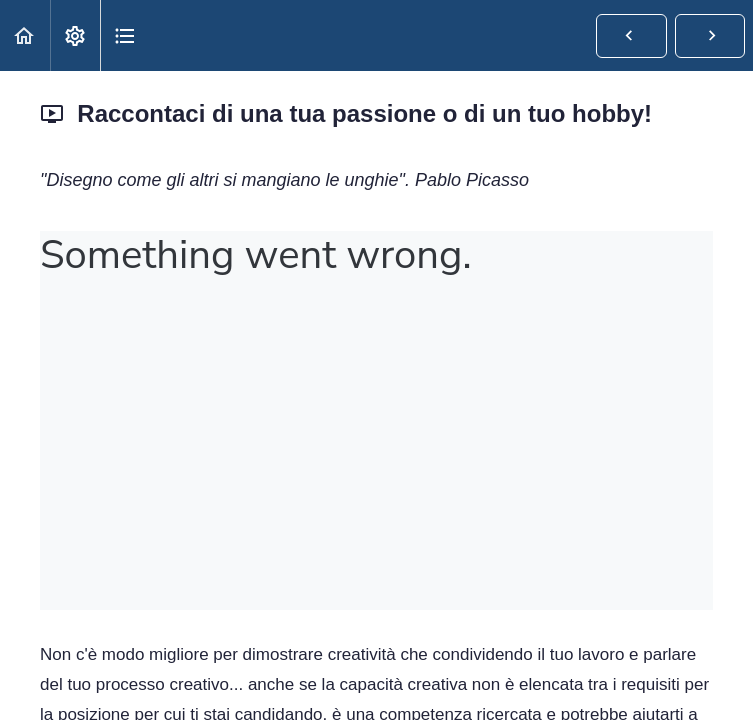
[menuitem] (75, 35)
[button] (25, 35)
